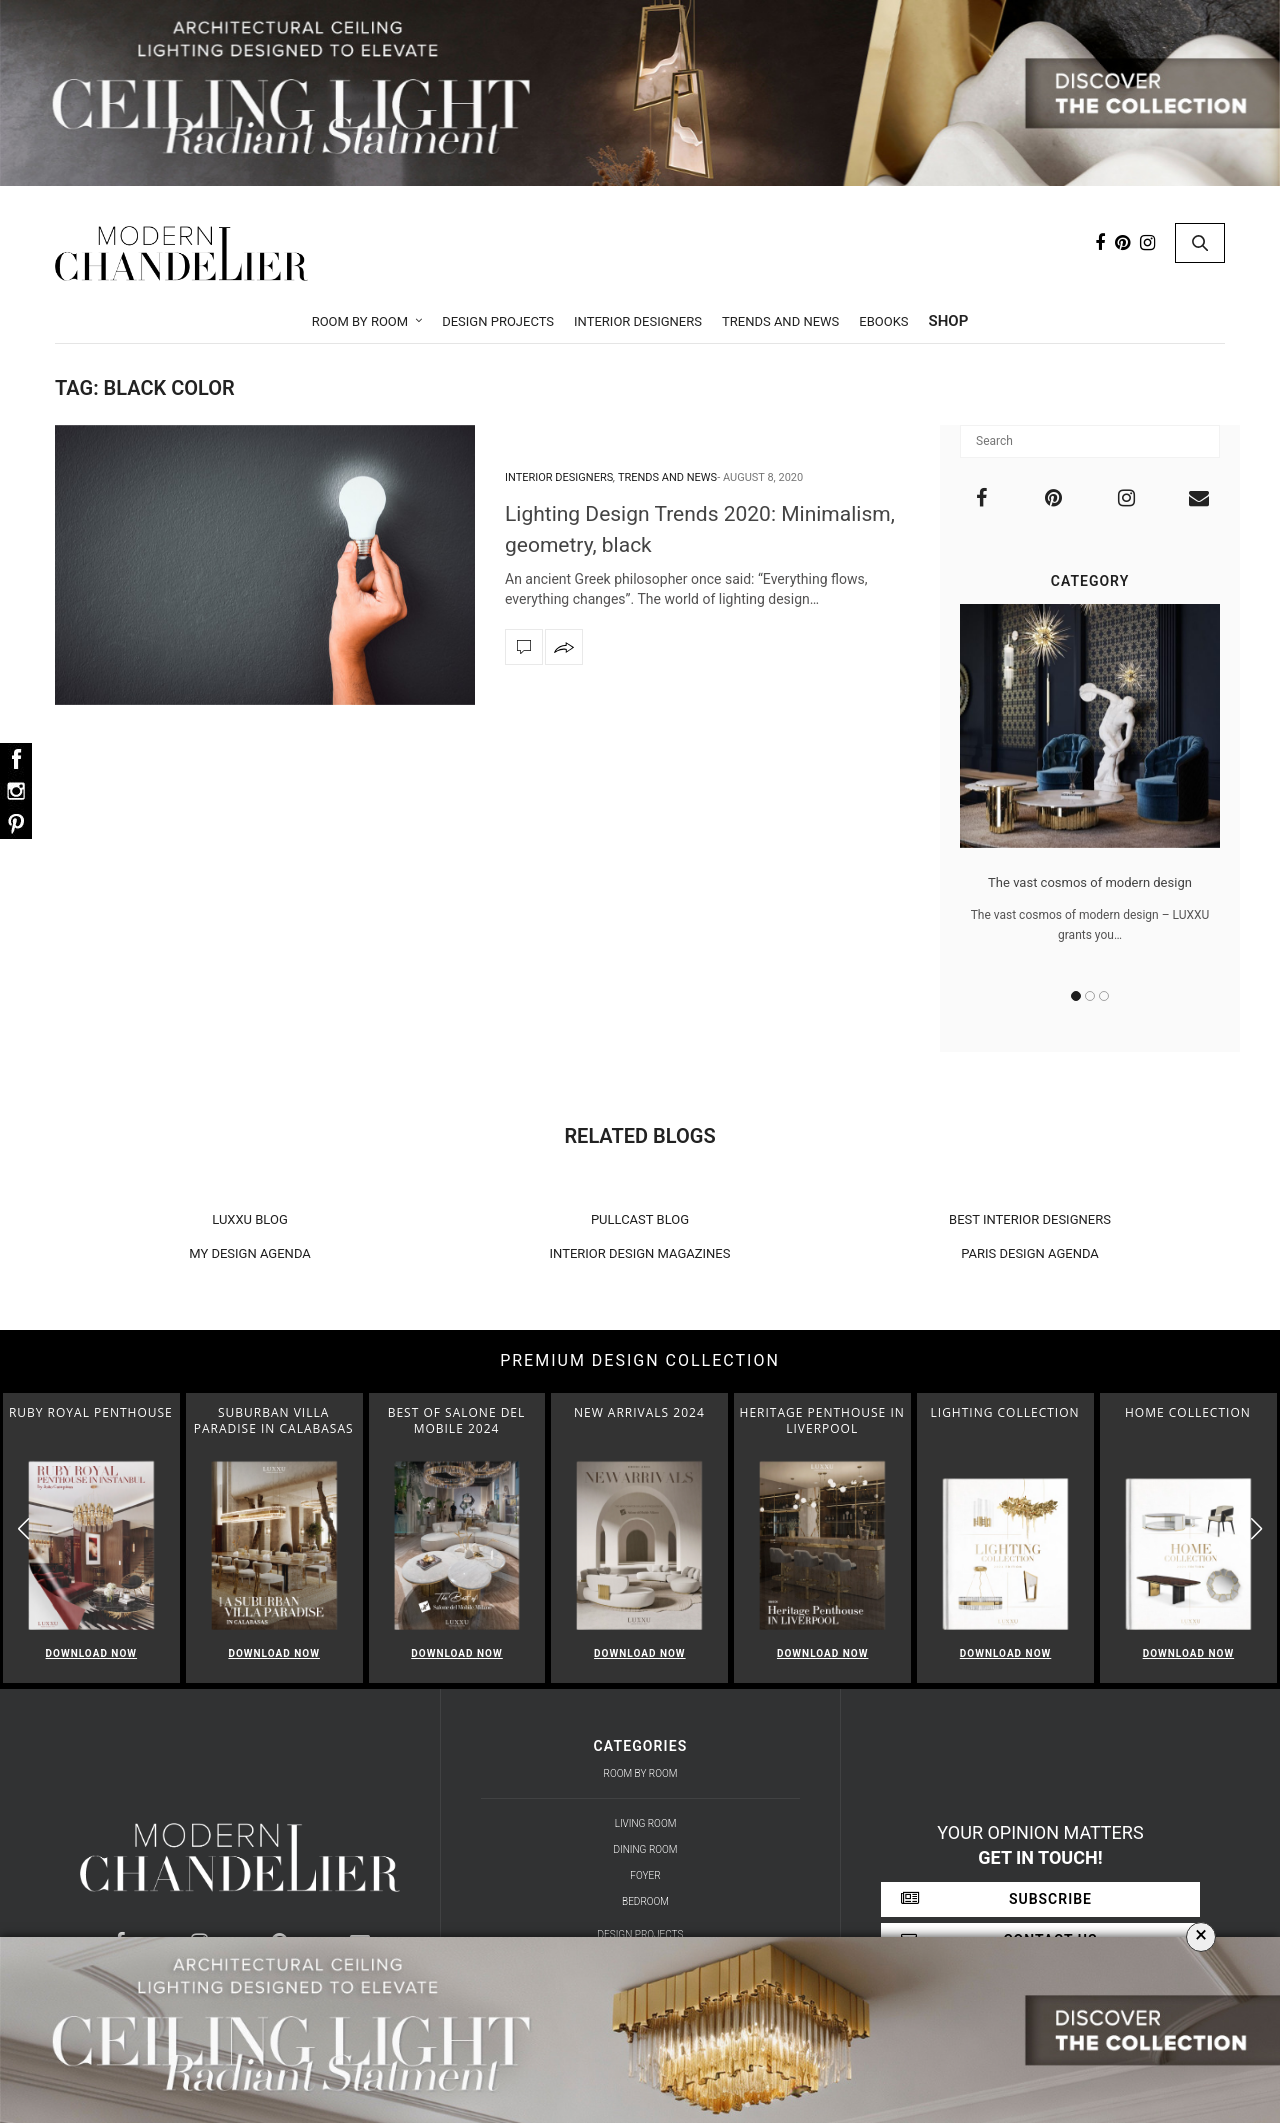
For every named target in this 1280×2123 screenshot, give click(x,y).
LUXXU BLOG (250, 1219)
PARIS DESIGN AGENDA (1030, 1253)
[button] (1256, 1529)
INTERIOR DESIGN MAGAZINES (640, 1253)
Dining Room (646, 1849)
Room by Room (360, 321)
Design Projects (498, 321)
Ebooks (883, 321)
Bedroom (645, 1901)
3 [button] (1104, 996)
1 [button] (1076, 996)
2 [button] (1090, 996)
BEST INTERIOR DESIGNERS (1030, 1219)
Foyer (645, 1875)
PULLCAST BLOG (640, 1219)
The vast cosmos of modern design (1090, 882)
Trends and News (780, 321)
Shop (949, 321)
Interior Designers (638, 321)
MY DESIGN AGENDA (250, 1253)
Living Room (646, 1823)
